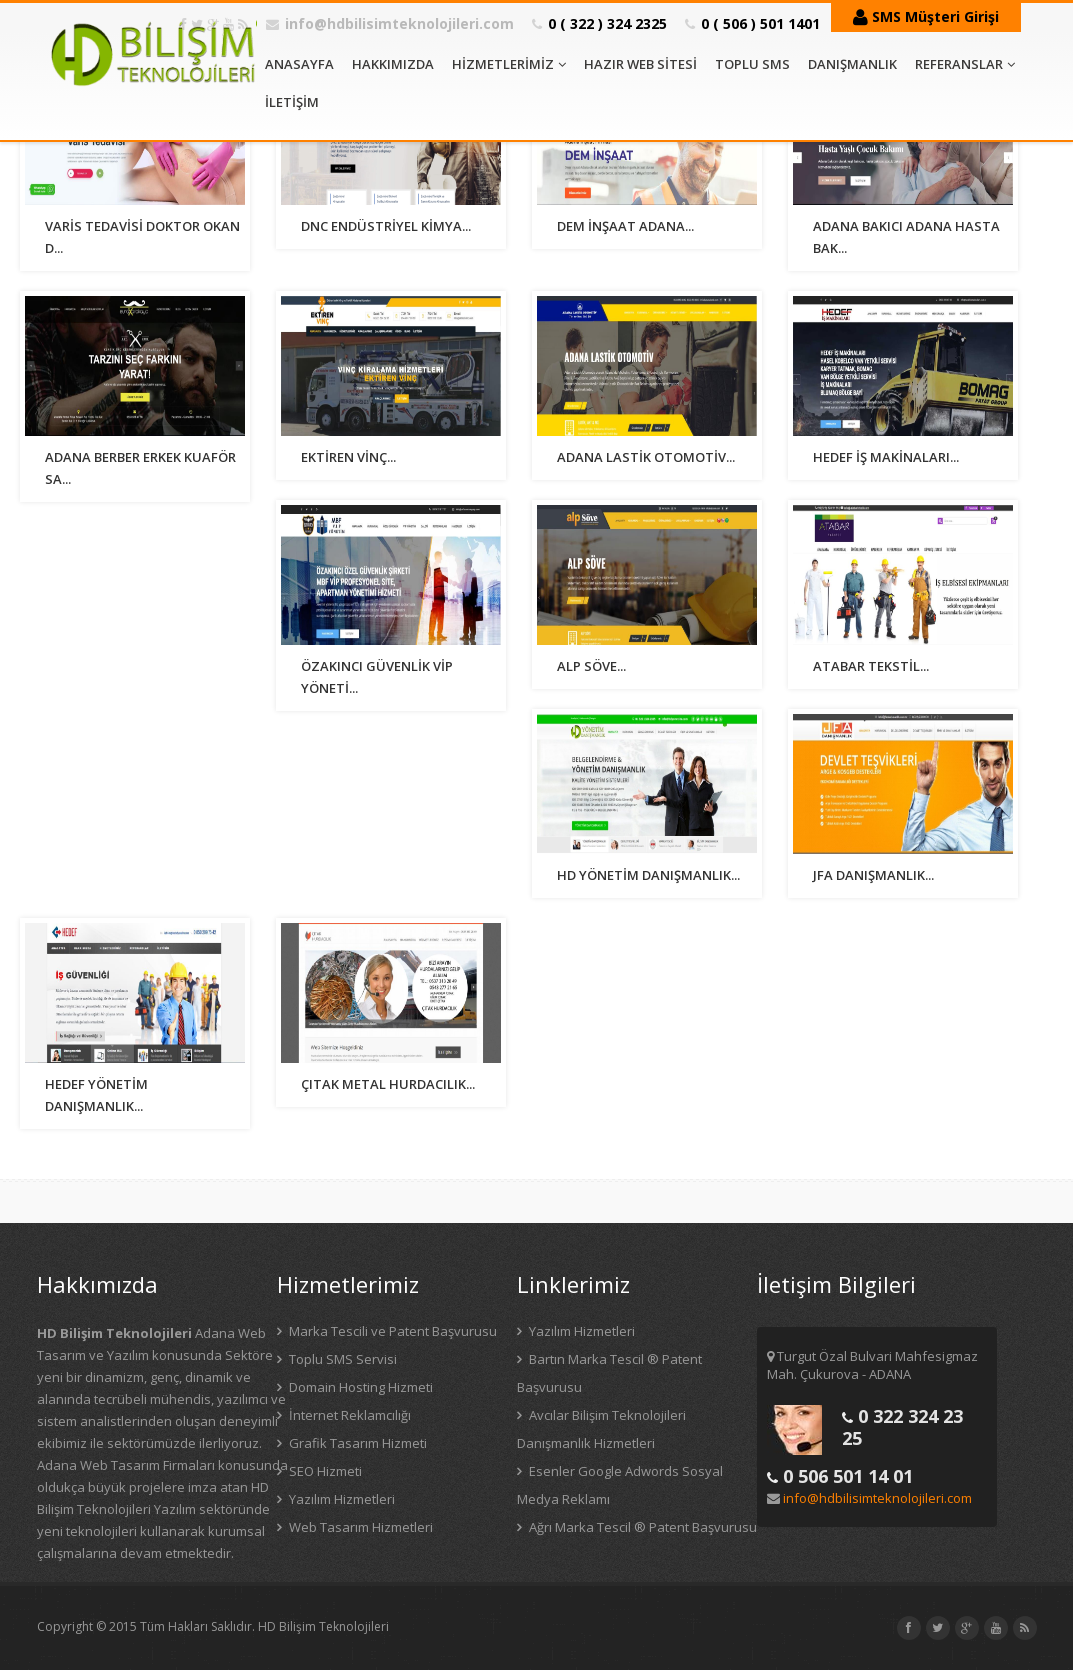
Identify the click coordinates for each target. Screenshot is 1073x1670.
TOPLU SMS (752, 64)
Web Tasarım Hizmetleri (359, 1527)
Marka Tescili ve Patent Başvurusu (391, 1331)
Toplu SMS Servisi (341, 1359)
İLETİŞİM (292, 102)
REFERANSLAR (965, 64)
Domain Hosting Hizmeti (359, 1387)
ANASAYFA (299, 64)
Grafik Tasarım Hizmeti (356, 1443)
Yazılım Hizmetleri (340, 1499)
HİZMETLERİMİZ (509, 64)
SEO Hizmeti (324, 1471)
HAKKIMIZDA (393, 64)
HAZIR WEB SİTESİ (640, 64)
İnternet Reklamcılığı (348, 1415)
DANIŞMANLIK (852, 64)
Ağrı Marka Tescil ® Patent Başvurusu (641, 1527)
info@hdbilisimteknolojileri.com (399, 23)
